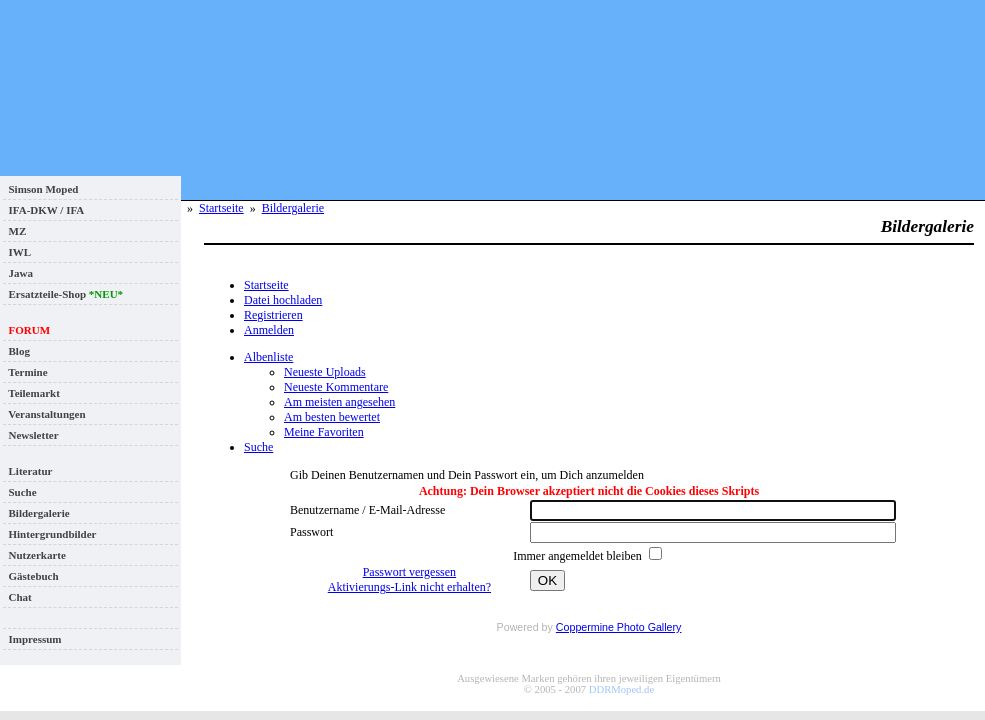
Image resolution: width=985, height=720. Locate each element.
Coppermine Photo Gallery (619, 627)
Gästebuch (31, 576)
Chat (17, 597)
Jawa (18, 273)
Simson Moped (41, 189)
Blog (16, 351)
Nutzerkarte (34, 555)
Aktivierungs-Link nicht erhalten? (409, 587)
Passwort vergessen (409, 572)
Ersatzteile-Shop (63, 294)
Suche (20, 492)
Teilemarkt (31, 393)
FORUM (26, 330)
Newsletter (31, 435)
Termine (25, 372)
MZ (14, 231)
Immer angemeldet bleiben (579, 556)
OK (547, 580)
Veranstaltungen (44, 414)
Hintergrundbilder (50, 534)
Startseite (221, 208)
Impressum (32, 639)
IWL (17, 252)
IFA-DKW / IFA (43, 210)
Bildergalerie (36, 513)
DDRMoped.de (621, 689)
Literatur (27, 471)
